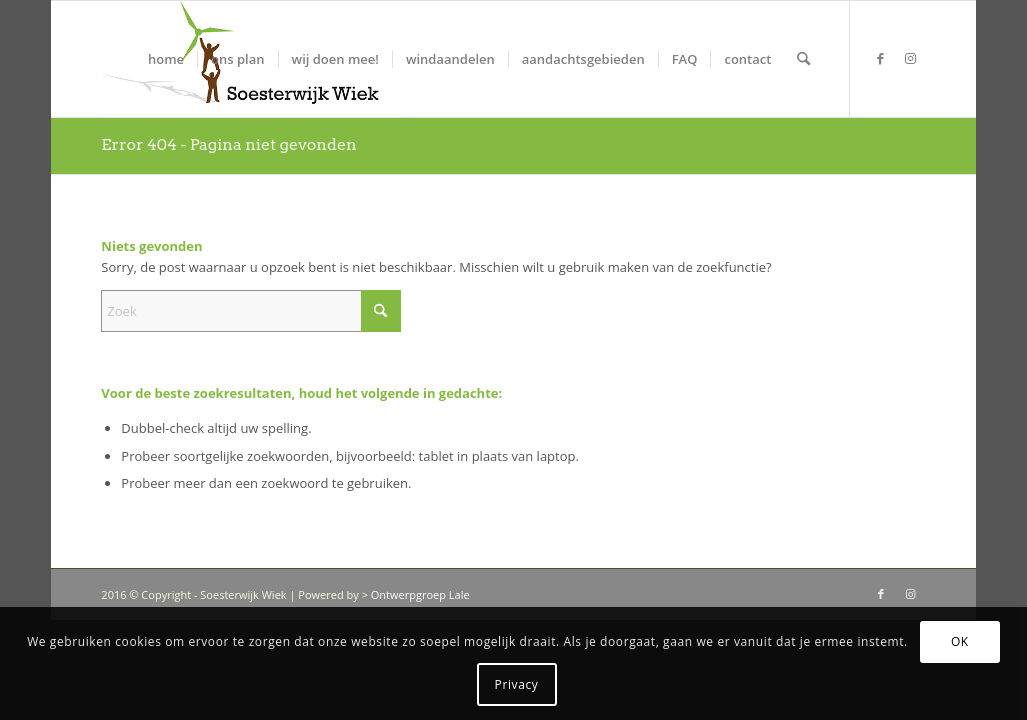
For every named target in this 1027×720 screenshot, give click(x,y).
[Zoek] (803, 59)
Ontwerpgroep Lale (420, 594)
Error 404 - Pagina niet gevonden (228, 144)
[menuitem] (166, 59)
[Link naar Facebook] (881, 58)
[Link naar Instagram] (911, 58)
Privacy (517, 684)
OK (960, 641)
